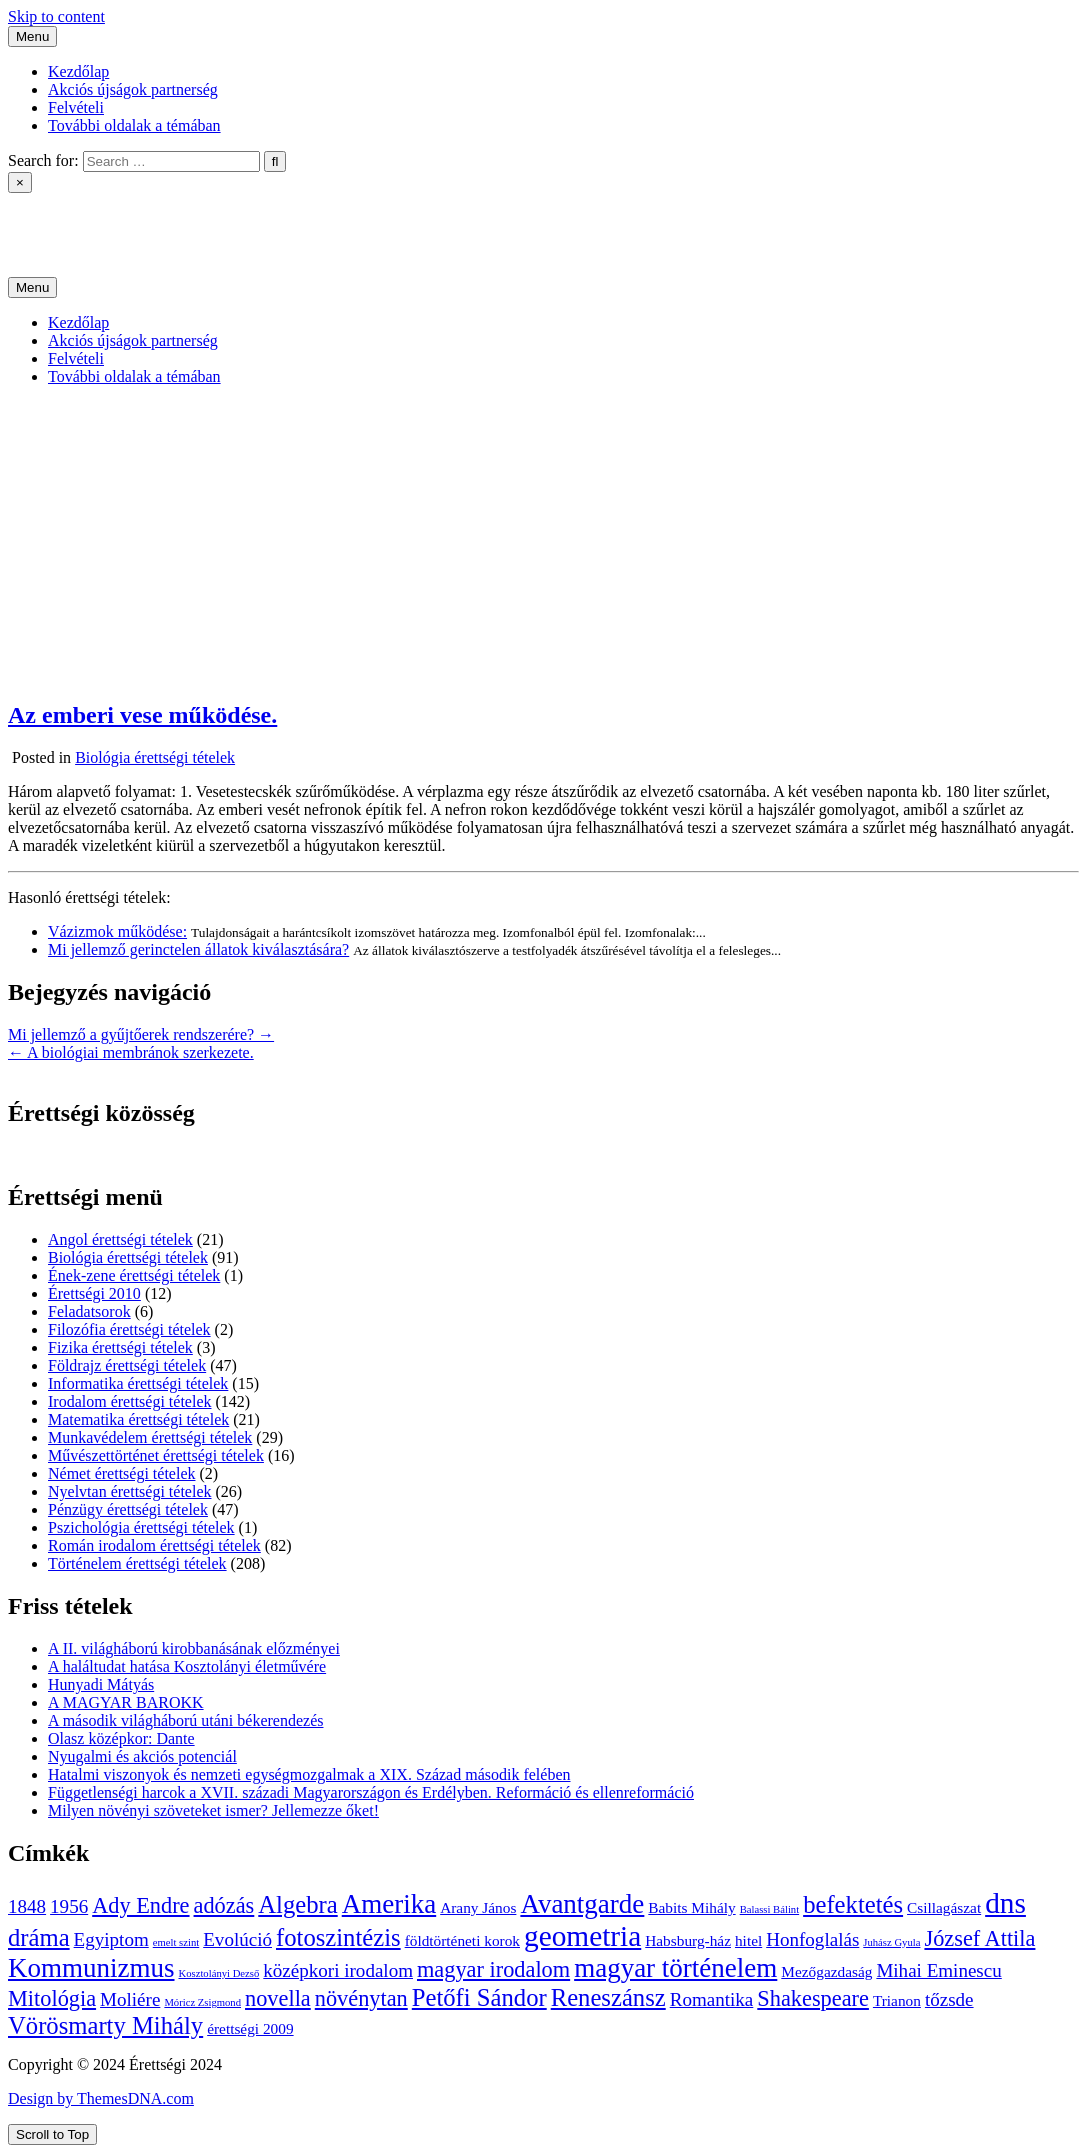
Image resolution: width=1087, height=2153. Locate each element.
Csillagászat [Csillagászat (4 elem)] (944, 1907)
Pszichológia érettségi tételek (141, 1527)
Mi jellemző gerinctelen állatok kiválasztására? (198, 949)
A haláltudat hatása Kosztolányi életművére (187, 1666)
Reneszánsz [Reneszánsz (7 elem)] (608, 1997)
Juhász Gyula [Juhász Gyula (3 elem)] (891, 1942)
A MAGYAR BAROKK (126, 1702)
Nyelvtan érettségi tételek (129, 1491)
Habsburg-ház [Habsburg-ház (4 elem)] (688, 1940)
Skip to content (56, 16)
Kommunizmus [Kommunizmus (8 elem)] (91, 1968)
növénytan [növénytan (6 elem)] (361, 1998)
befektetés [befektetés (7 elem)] (853, 1904)
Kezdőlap (78, 71)
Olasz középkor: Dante (121, 1738)
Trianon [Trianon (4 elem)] (897, 2000)
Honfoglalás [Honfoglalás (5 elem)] (812, 1939)
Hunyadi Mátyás (101, 1684)
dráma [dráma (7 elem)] (39, 1937)
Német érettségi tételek (121, 1473)
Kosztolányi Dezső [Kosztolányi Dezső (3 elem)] (219, 1973)
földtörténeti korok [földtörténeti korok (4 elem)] (462, 1940)
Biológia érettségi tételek (155, 757)
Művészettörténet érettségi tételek (156, 1455)
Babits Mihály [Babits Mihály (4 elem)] (691, 1907)
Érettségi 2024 (54, 217)
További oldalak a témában (134, 125)
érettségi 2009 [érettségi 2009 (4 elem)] (250, 2028)
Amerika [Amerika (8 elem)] (389, 1904)
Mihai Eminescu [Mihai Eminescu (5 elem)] (938, 1970)
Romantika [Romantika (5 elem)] (712, 1999)
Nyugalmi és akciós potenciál (142, 1756)
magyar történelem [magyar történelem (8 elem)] (675, 1968)
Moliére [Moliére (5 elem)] (130, 1999)
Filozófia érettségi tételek (129, 1329)
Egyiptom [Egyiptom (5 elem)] (111, 1939)
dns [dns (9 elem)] (1005, 1903)
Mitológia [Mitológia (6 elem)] (52, 1998)
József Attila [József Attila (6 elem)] (979, 1938)
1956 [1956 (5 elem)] (69, 1906)
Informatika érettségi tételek (138, 1383)
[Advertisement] (543, 542)
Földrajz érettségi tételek (127, 1365)
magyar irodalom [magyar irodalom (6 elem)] (493, 1969)
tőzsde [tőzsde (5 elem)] (949, 1999)
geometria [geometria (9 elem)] (582, 1936)
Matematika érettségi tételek (138, 1419)
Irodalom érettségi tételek (129, 1401)
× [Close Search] (20, 182)
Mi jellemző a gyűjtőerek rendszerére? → (141, 1034)
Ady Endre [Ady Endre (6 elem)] (140, 1905)
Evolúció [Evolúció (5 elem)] (237, 1939)
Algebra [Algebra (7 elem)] (297, 1904)
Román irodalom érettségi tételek (154, 1545)
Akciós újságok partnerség (133, 89)
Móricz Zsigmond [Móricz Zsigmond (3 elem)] (202, 2002)
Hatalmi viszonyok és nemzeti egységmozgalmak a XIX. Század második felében (309, 1774)
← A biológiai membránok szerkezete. (131, 1052)
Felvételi (76, 107)
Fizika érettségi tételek (120, 1347)
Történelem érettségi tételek (137, 1563)
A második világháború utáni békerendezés (185, 1720)
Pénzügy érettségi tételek (128, 1509)
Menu (32, 36)
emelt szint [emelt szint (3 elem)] (176, 1942)
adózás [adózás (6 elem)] (224, 1905)
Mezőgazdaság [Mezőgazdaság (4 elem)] (826, 1971)
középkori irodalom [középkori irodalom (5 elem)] (338, 1970)
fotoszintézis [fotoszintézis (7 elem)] (338, 1937)
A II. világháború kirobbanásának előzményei (194, 1648)
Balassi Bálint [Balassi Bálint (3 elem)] (770, 1909)
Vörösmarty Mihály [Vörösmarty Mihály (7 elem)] (105, 2025)
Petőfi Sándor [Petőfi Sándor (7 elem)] (479, 1997)
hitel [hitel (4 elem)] (748, 1940)
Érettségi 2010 (94, 1293)
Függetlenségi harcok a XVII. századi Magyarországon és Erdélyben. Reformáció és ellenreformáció (371, 1792)
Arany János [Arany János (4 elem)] (478, 1907)
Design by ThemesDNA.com (101, 2098)
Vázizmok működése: (117, 931)
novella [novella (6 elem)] (278, 1998)
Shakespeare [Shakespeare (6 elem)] (813, 1998)
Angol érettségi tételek (120, 1239)
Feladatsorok (89, 1311)
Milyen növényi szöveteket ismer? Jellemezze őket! (213, 1810)
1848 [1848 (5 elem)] (27, 1906)
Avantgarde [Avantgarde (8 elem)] (582, 1904)
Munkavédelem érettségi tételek (150, 1437)
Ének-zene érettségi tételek (134, 1275)
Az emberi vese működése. (142, 715)
